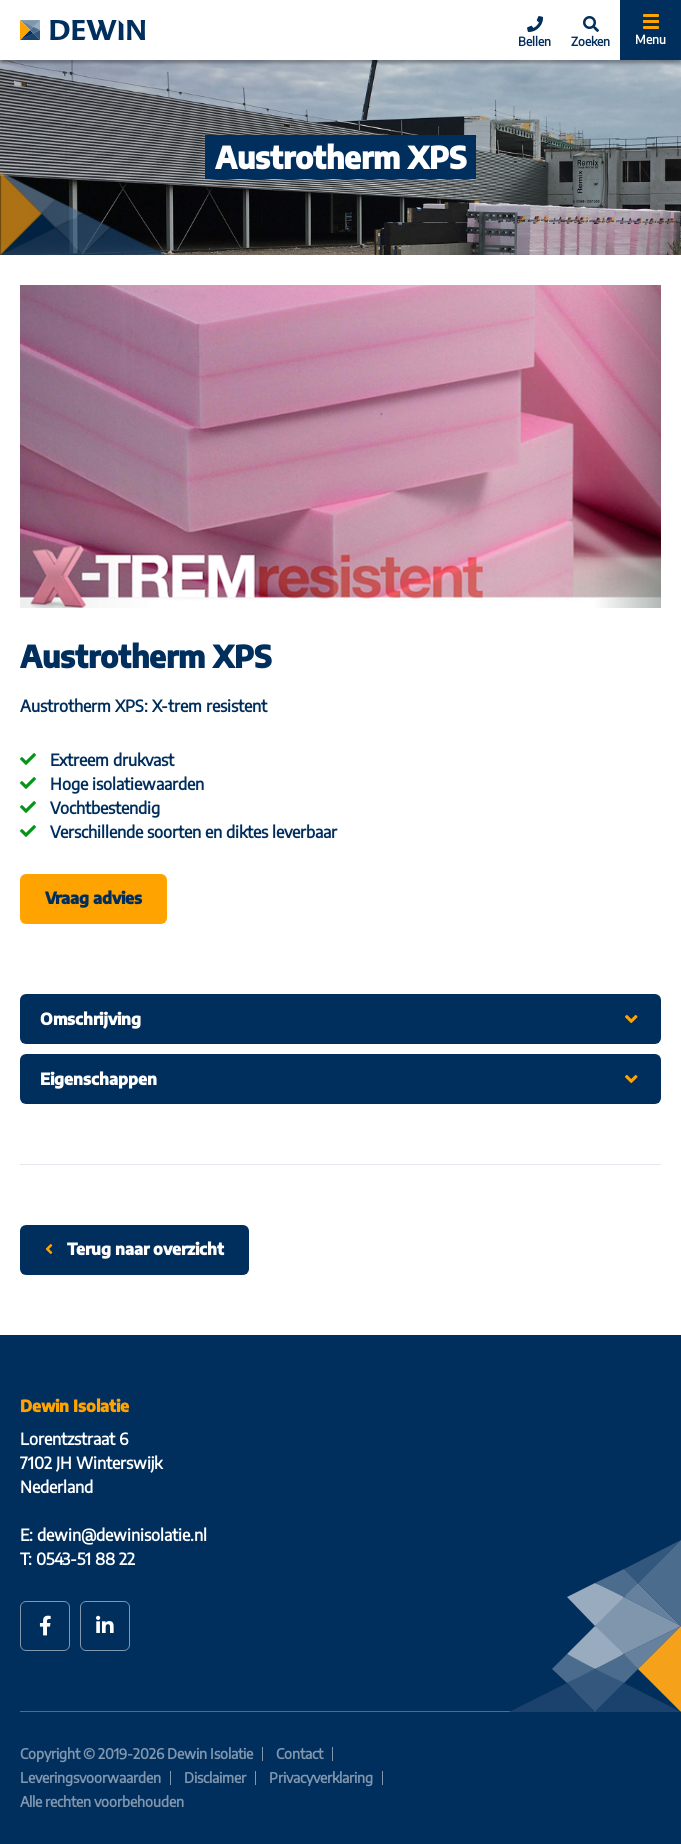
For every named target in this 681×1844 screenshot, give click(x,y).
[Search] (590, 30)
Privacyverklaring (321, 1777)
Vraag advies (93, 898)
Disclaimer (215, 1777)
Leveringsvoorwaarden (90, 1777)
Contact (299, 1753)
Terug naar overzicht (134, 1249)
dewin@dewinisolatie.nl (122, 1535)
